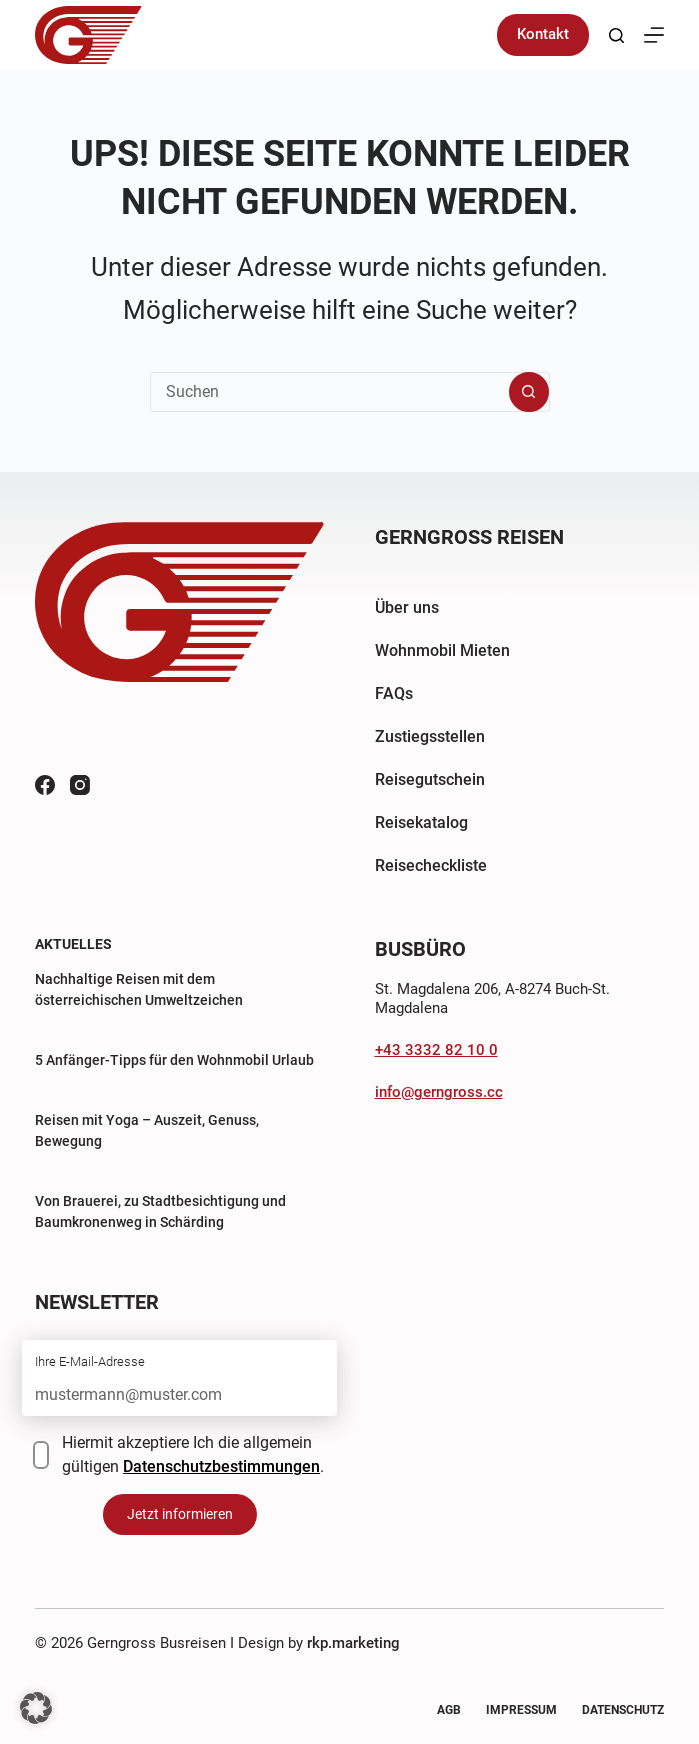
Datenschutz (623, 1710)
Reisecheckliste (431, 865)
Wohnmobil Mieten (442, 650)
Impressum (521, 1710)
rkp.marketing (353, 1643)
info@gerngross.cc (439, 1092)
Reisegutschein (430, 779)
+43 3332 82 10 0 (436, 1050)
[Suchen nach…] (330, 392)
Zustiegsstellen (430, 736)
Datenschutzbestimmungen (221, 1466)
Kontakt (543, 34)
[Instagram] (80, 785)
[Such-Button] (529, 392)
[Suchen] (616, 35)
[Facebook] (45, 785)
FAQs (394, 693)
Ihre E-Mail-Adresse (90, 1361)
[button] (36, 1708)
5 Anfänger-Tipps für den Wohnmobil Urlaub (174, 1060)
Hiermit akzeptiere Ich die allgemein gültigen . (193, 1454)
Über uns (407, 607)
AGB (449, 1710)
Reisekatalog (421, 822)
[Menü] (654, 35)
